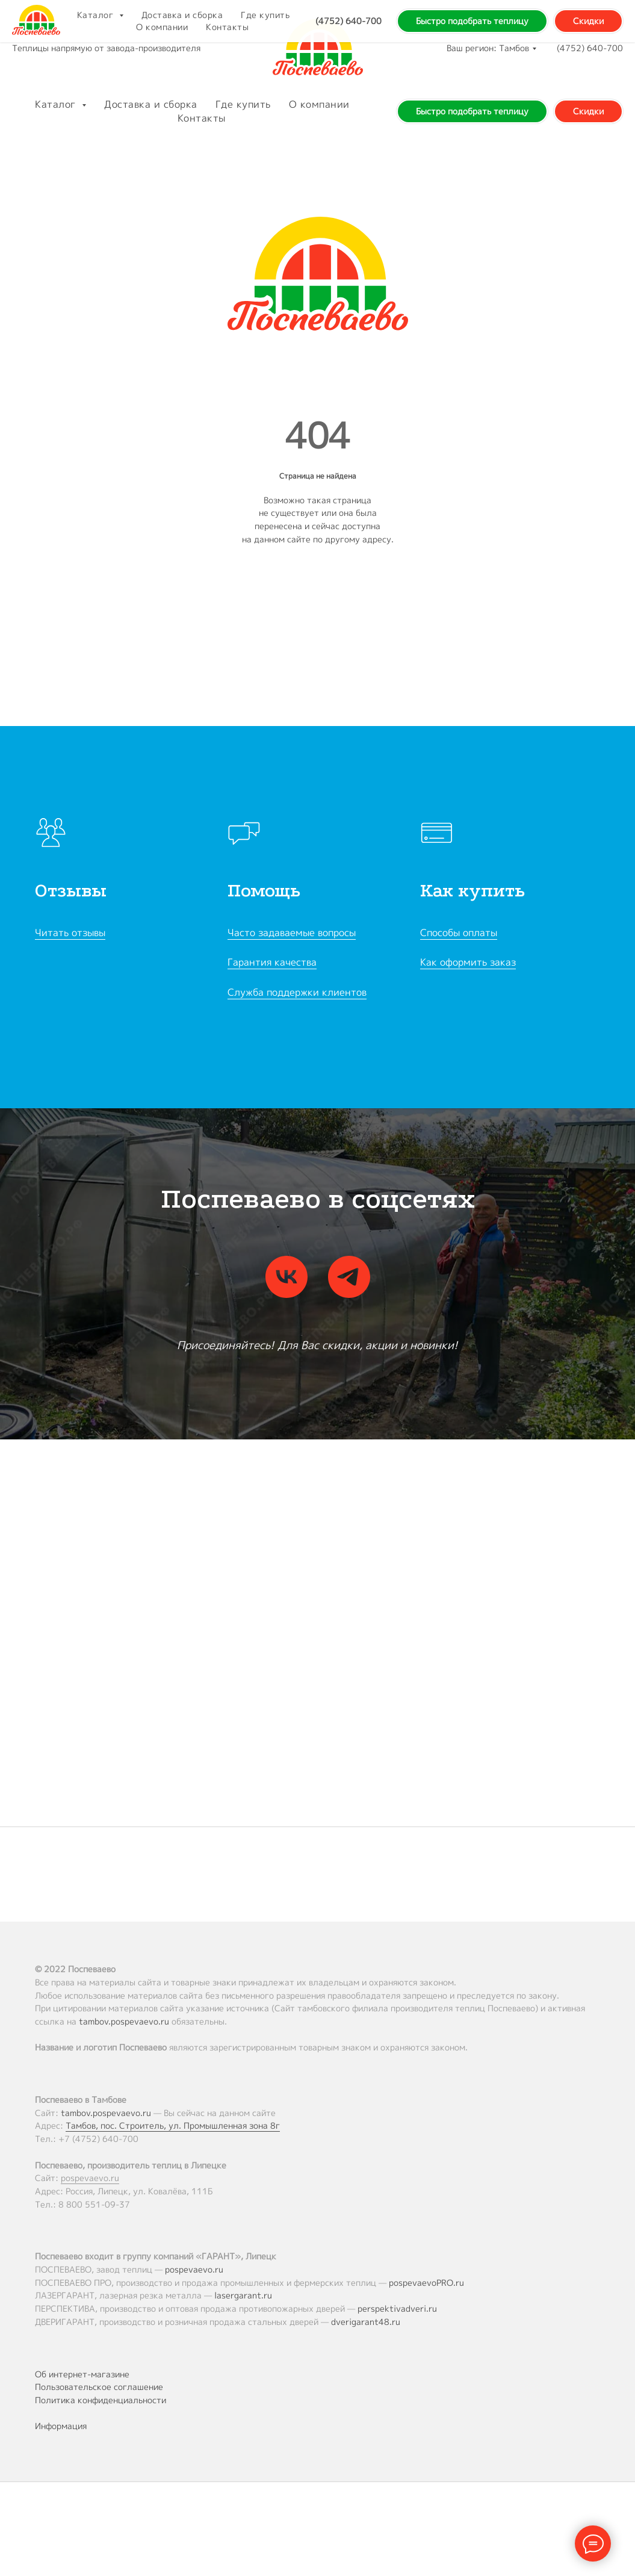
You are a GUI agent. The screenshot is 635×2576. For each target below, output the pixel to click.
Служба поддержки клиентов (297, 992)
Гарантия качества (272, 962)
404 (317, 435)
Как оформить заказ (468, 962)
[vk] (286, 1277)
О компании (319, 104)
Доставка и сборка (150, 104)
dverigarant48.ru (365, 2321)
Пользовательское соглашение (99, 2386)
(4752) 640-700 (590, 48)
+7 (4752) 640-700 (98, 2138)
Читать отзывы (70, 932)
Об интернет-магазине (82, 2374)
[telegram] (349, 1277)
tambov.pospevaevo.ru (124, 2021)
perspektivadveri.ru (397, 2308)
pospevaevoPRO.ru (426, 2282)
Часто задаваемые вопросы (292, 932)
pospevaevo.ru (90, 2177)
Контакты (202, 118)
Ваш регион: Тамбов (488, 48)
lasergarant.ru (243, 2295)
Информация (61, 2426)
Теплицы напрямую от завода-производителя (106, 48)
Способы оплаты (458, 932)
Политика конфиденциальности (100, 2400)
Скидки (588, 111)
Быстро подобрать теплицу (472, 111)
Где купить (243, 104)
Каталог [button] (57, 104)
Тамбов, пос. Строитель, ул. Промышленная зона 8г (173, 2125)
